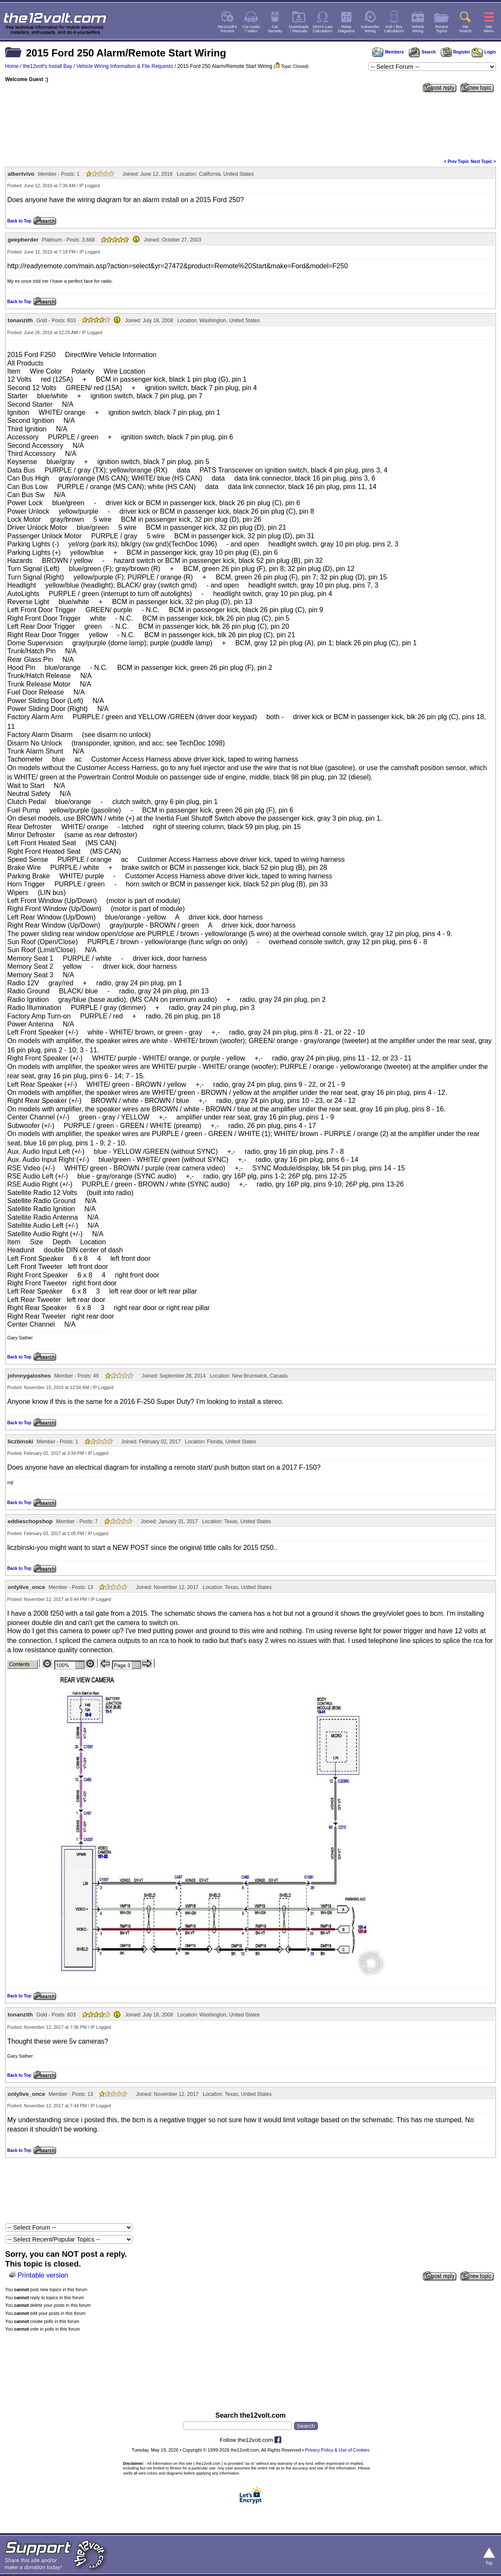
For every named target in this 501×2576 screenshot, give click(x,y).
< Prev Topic (456, 161)
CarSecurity (275, 29)
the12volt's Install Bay (47, 66)
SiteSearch (465, 29)
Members (388, 52)
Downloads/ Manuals (299, 29)
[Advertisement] (250, 124)
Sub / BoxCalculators (394, 29)
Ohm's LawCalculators (323, 29)
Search (422, 52)
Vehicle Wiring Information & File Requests (124, 66)
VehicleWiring (417, 29)
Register (455, 52)
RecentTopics (441, 29)
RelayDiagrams (346, 29)
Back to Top (19, 221)
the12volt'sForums (227, 29)
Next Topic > (483, 161)
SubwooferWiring (370, 29)
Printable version (42, 2275)
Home (12, 66)
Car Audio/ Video (251, 29)
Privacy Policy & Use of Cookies (337, 2449)
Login (484, 52)
